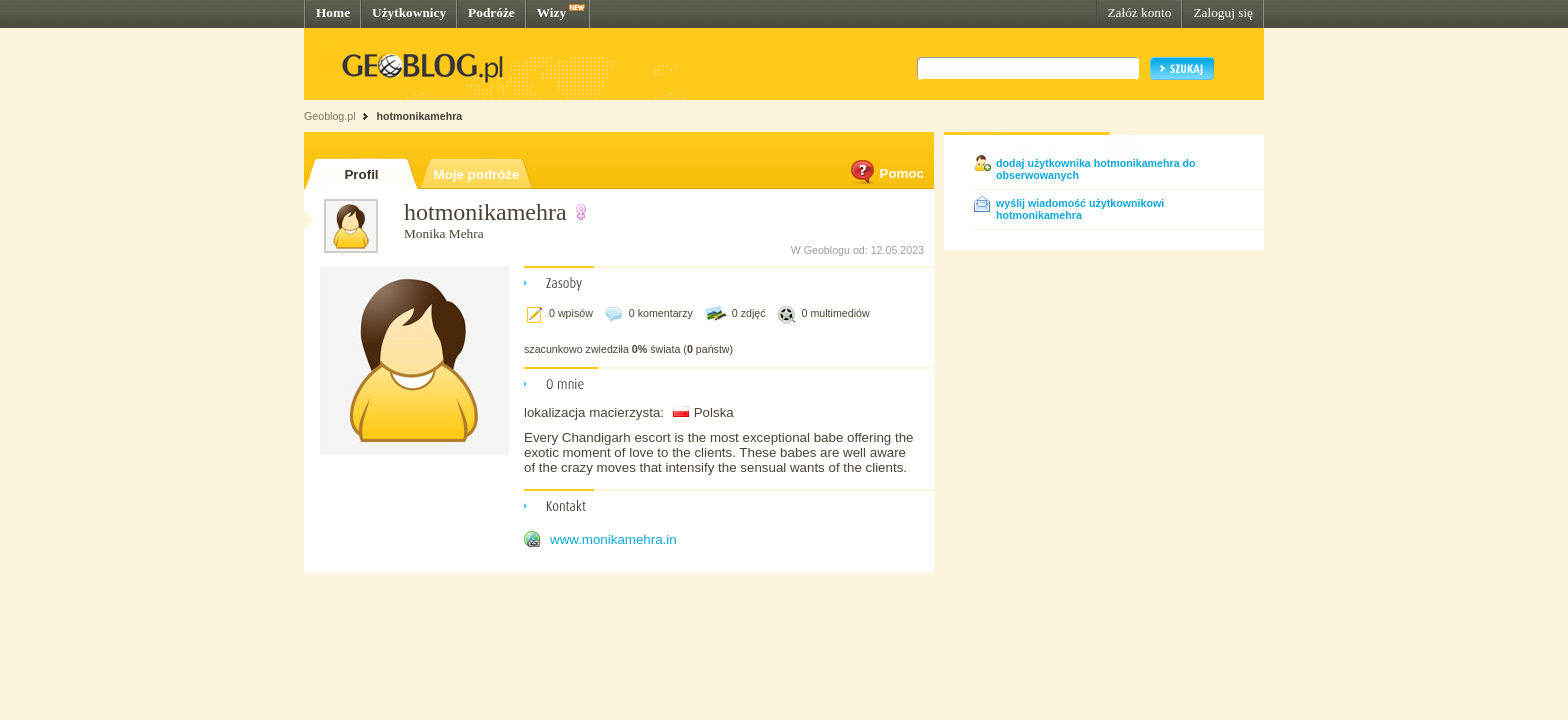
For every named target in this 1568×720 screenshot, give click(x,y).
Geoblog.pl (330, 116)
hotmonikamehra (419, 116)
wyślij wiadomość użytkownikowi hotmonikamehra (1080, 209)
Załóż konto (1139, 12)
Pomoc (886, 173)
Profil (361, 174)
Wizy (551, 12)
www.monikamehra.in (613, 539)
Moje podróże (477, 174)
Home (333, 12)
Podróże (491, 12)
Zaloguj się (1223, 12)
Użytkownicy (409, 12)
